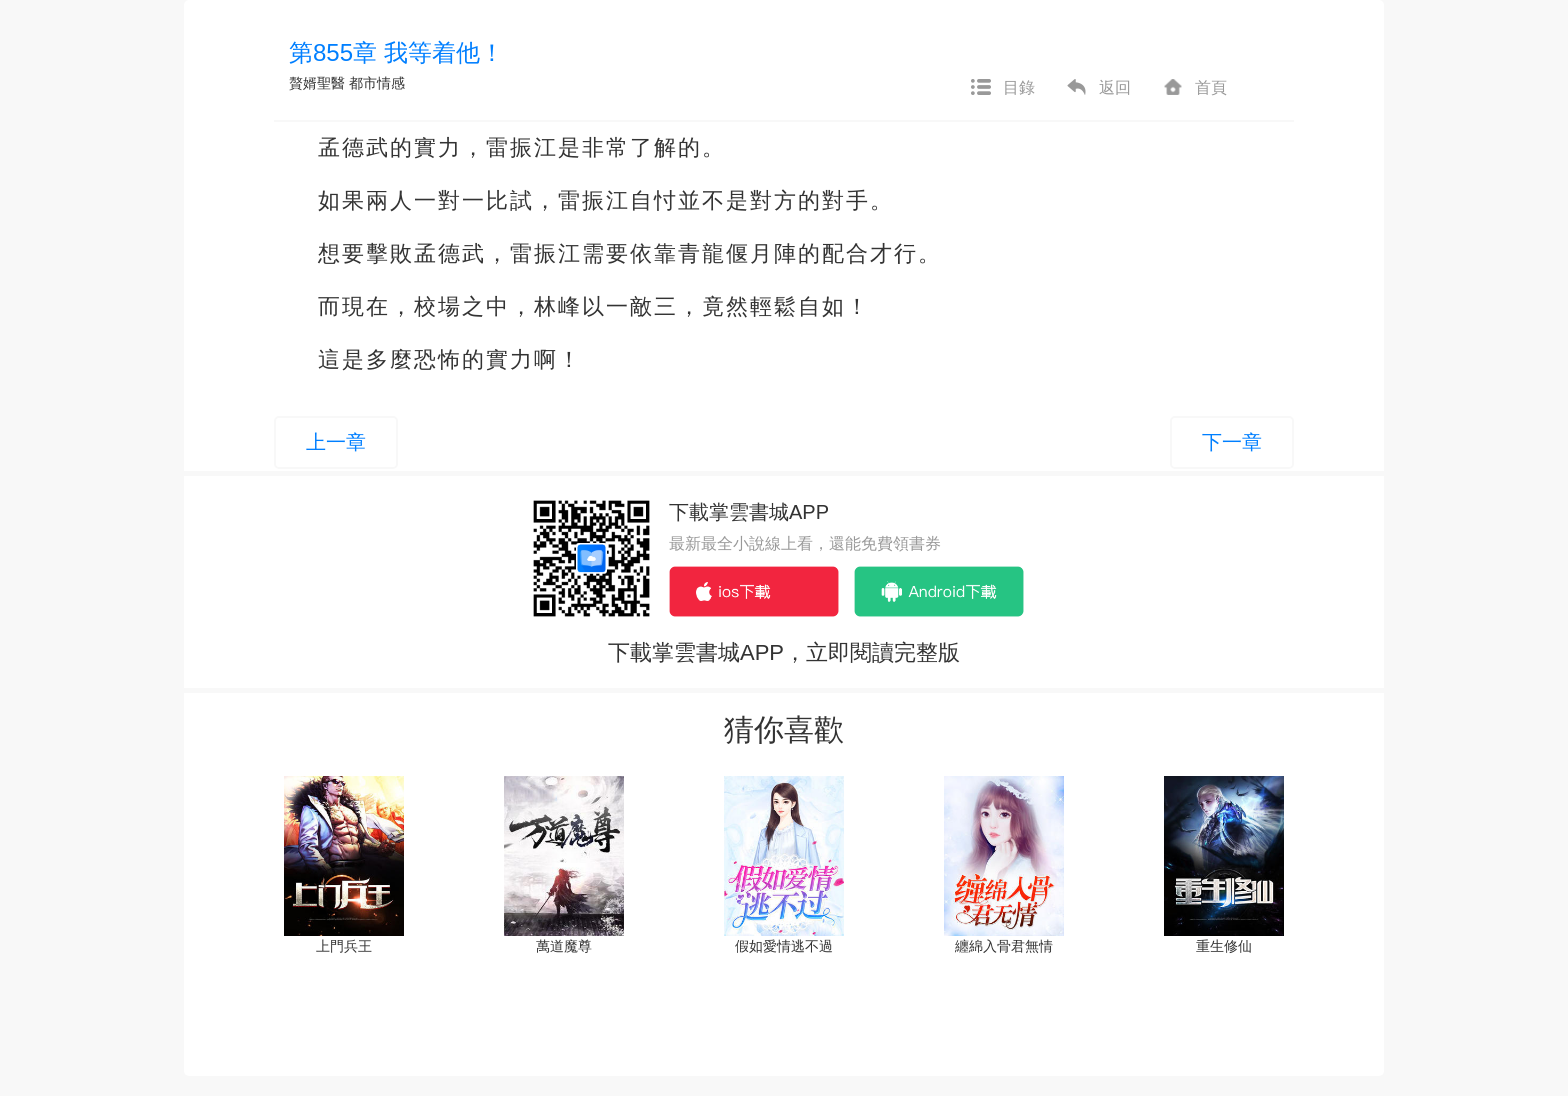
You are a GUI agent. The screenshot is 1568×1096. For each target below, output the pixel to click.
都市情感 (377, 83)
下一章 (1232, 442)
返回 (1098, 88)
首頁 (1194, 88)
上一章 (336, 442)
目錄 (1002, 88)
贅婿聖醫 (317, 83)
